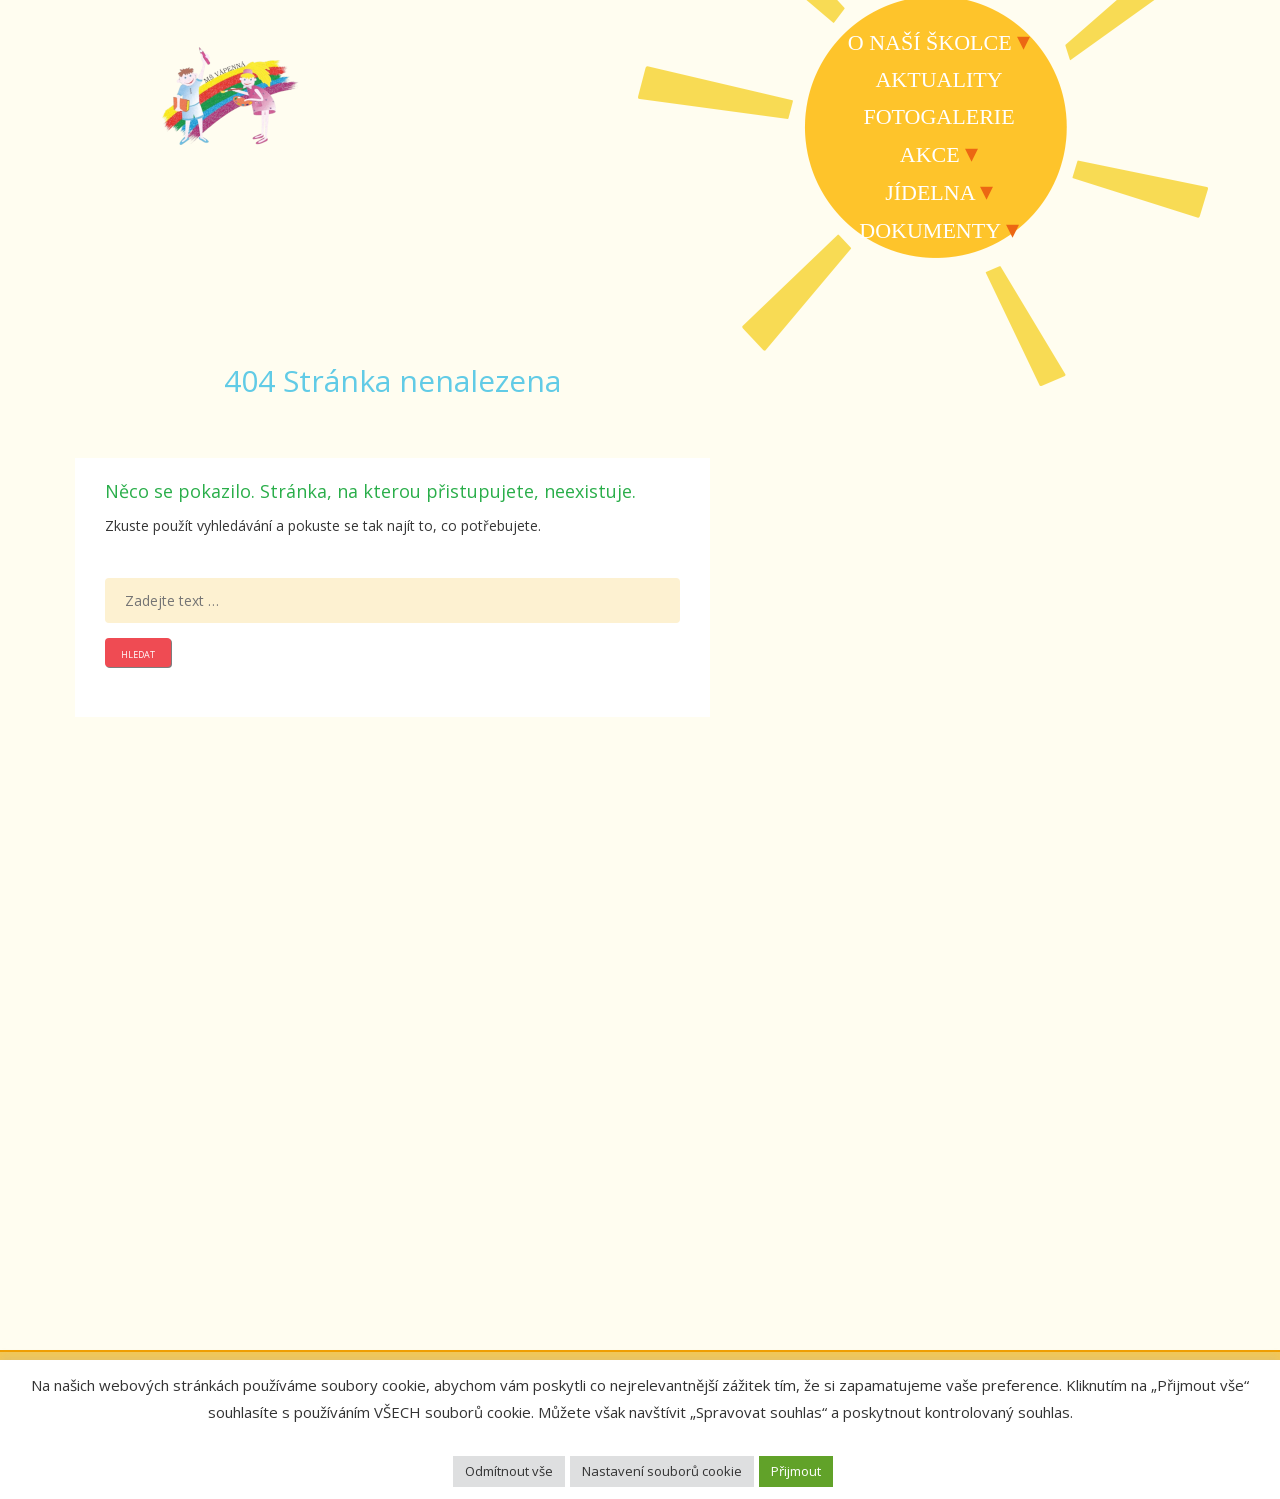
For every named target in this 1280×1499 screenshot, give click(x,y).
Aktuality (938, 79)
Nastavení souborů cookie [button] (662, 1471)
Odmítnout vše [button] (509, 1471)
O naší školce (930, 42)
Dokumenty (929, 230)
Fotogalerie (938, 116)
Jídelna (929, 192)
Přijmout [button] (796, 1471)
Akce (930, 154)
